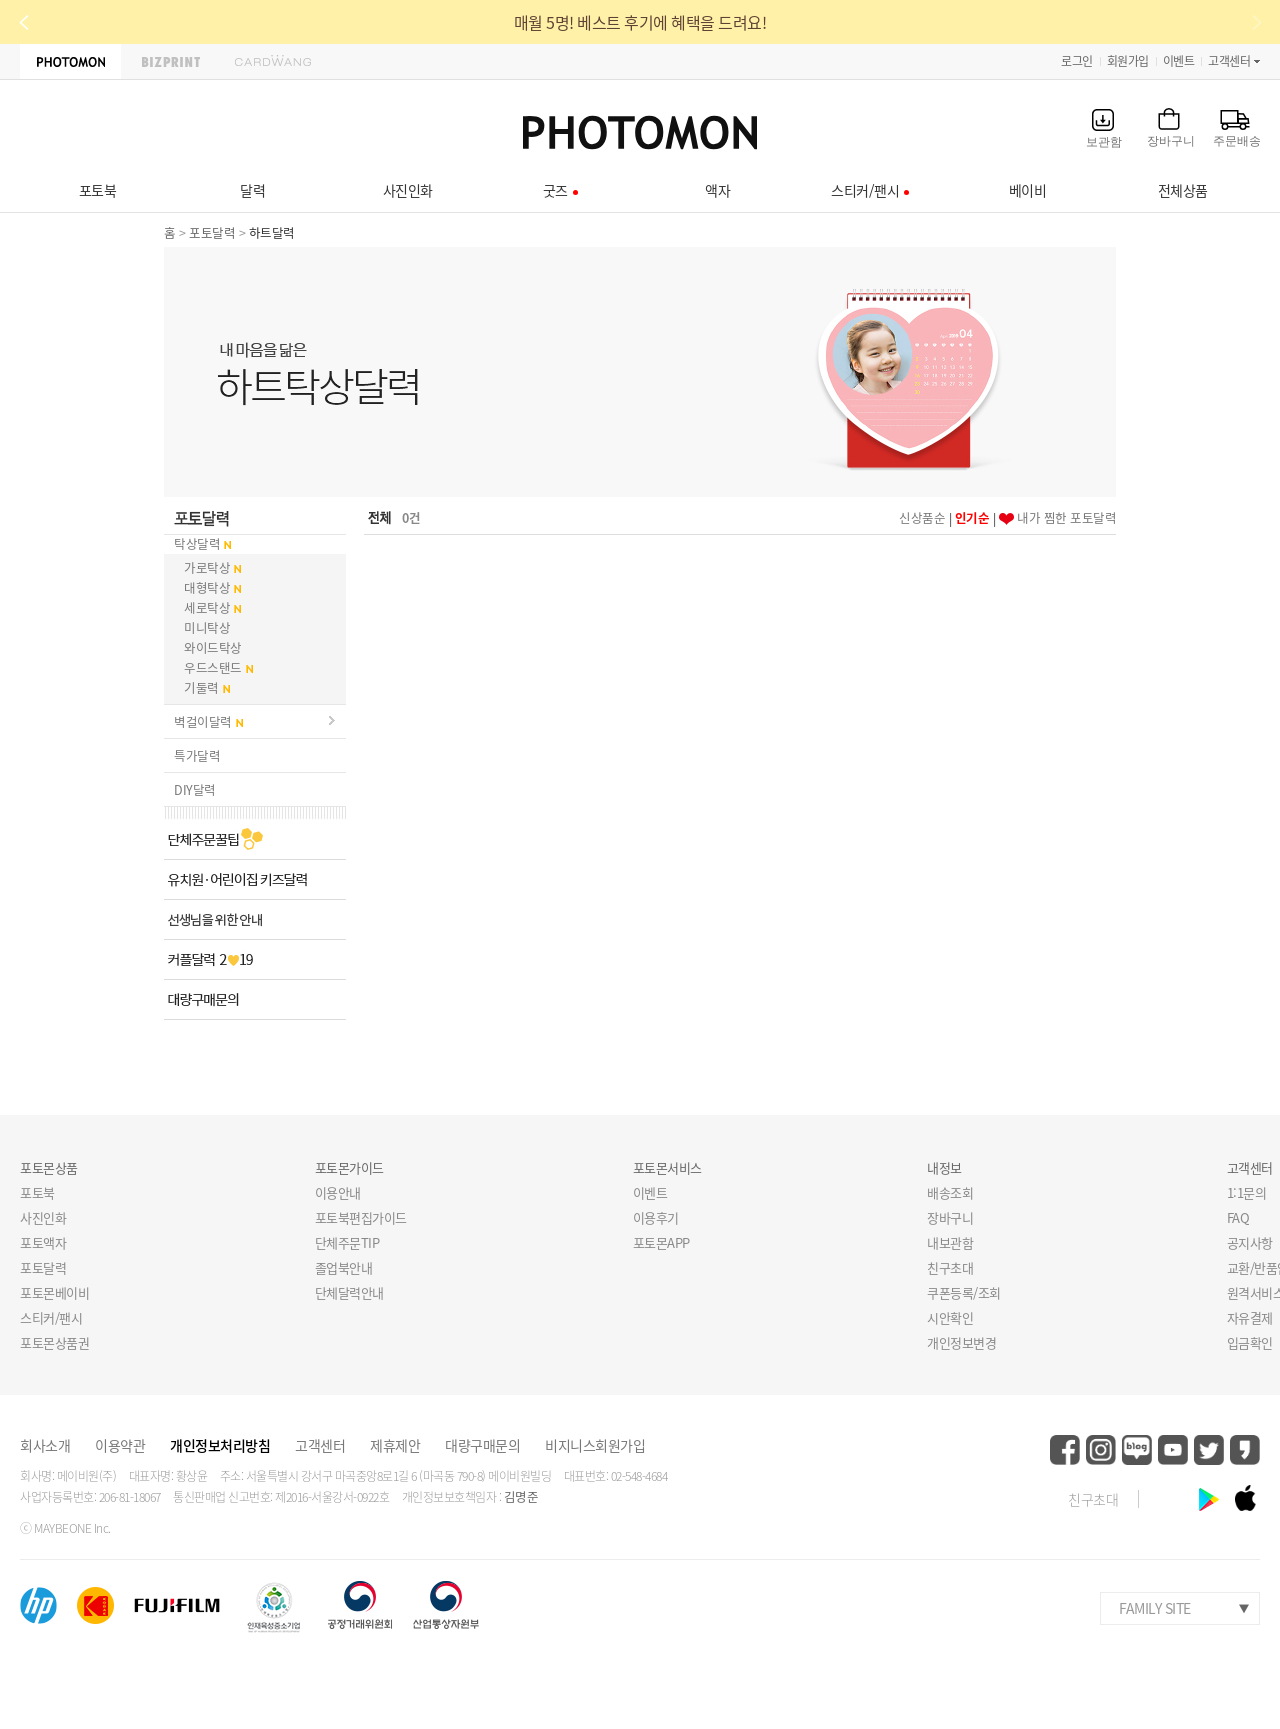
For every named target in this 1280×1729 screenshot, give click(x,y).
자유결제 (1250, 1317)
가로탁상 (207, 567)
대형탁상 (207, 587)
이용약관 (120, 1445)
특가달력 (197, 755)
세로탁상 (207, 607)
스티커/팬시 (51, 1317)
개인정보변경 (961, 1342)
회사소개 (45, 1445)
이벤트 (1179, 61)
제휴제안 (395, 1445)
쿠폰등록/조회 (964, 1292)
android (1209, 1498)
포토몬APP (661, 1242)
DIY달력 (195, 789)
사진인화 (43, 1217)
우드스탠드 (213, 667)
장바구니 (950, 1217)
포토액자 (43, 1242)
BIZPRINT (171, 61)
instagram (1101, 1450)
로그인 (1077, 61)
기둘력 (201, 687)
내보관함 (950, 1242)
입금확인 (1250, 1342)
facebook (1065, 1450)
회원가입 (1128, 61)
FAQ (1238, 1217)
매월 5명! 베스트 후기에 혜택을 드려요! (640, 22)
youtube (1173, 1450)
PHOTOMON (70, 61)
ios (1245, 1498)
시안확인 (950, 1317)
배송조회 (950, 1192)
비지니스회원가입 (595, 1445)
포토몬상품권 (54, 1342)
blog (1137, 1450)
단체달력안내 (349, 1292)
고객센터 (1229, 61)
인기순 (972, 517)
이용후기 (656, 1217)
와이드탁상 (213, 647)
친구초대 (950, 1267)
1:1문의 (1247, 1192)
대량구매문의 (482, 1445)
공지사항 (1250, 1242)
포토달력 (212, 232)
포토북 (37, 1192)
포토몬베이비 (54, 1292)
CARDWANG (272, 61)
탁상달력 (197, 543)
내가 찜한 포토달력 (1066, 517)
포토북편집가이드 (361, 1217)
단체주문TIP (347, 1242)
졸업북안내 (344, 1267)
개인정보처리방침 (220, 1445)
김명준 (521, 1496)
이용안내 (338, 1192)
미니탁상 (207, 627)
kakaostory (1245, 1450)
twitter (1209, 1450)
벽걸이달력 (203, 721)
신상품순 (922, 517)
